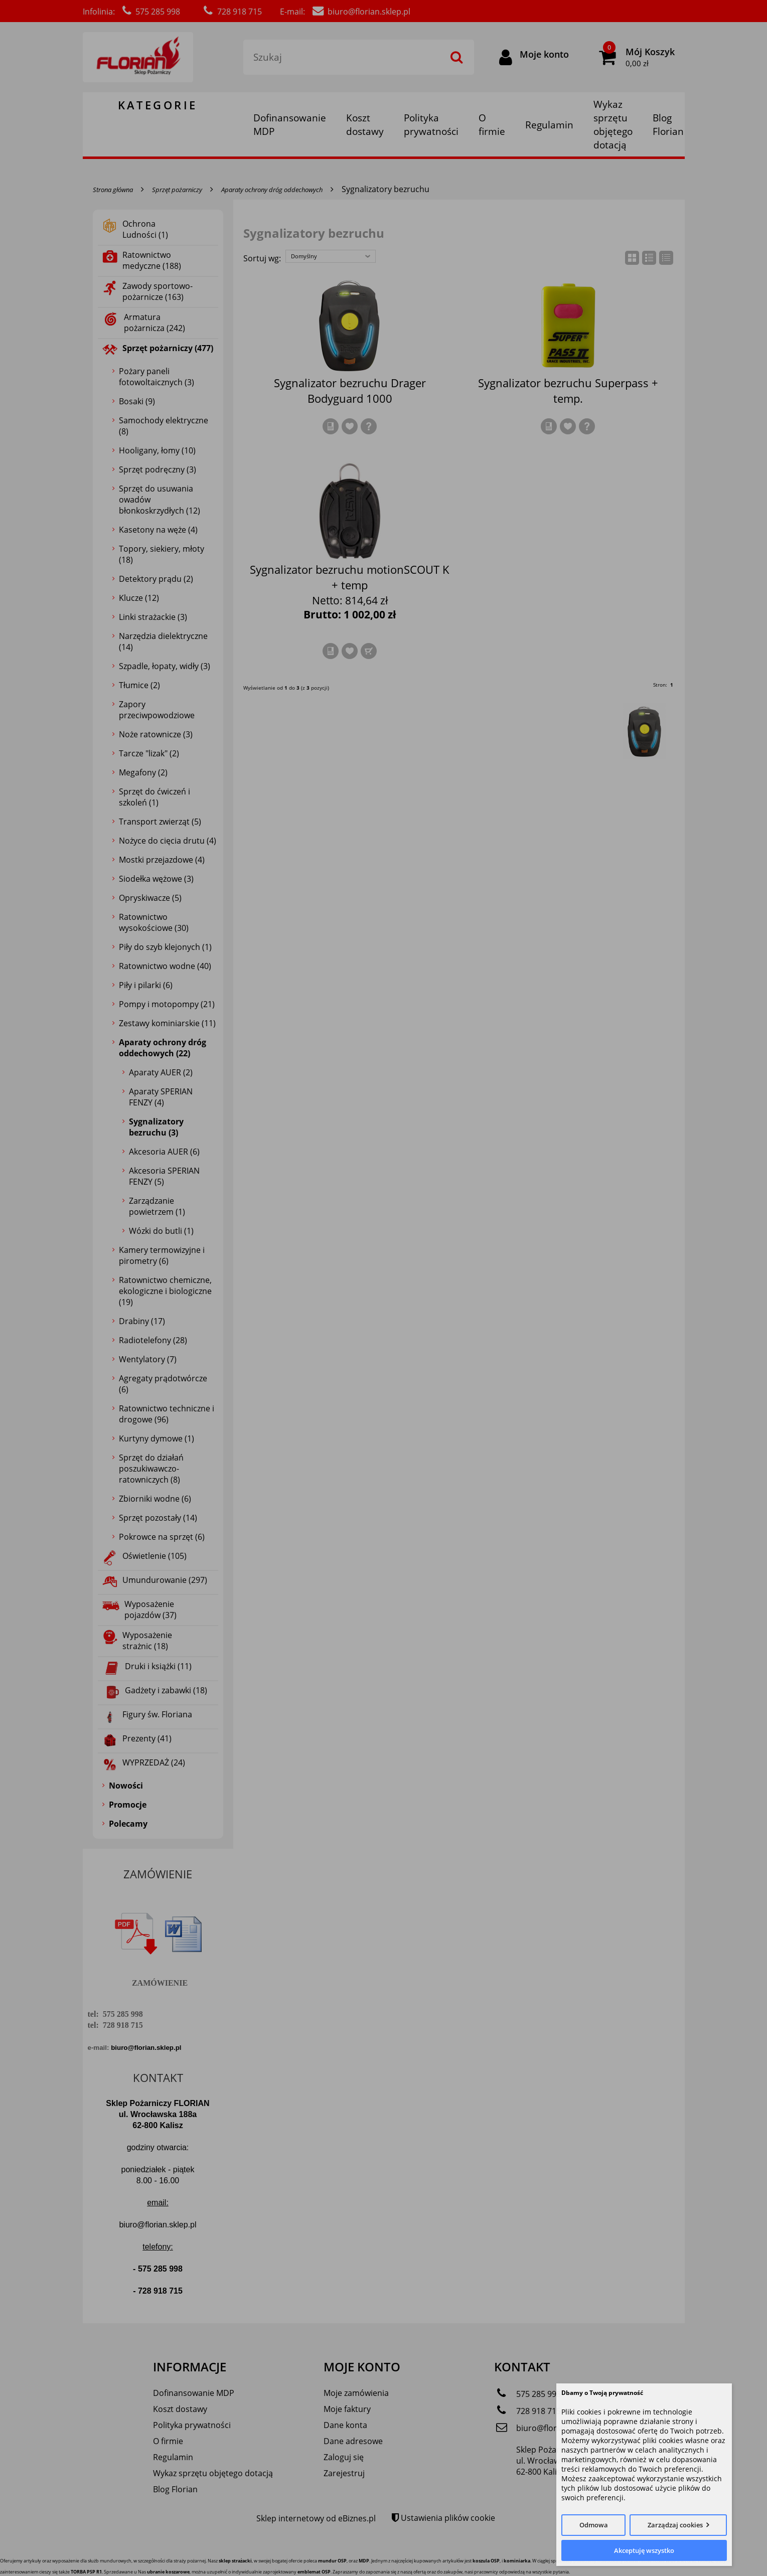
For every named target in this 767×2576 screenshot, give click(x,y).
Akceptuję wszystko (644, 2550)
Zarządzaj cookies (675, 2524)
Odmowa (593, 2524)
